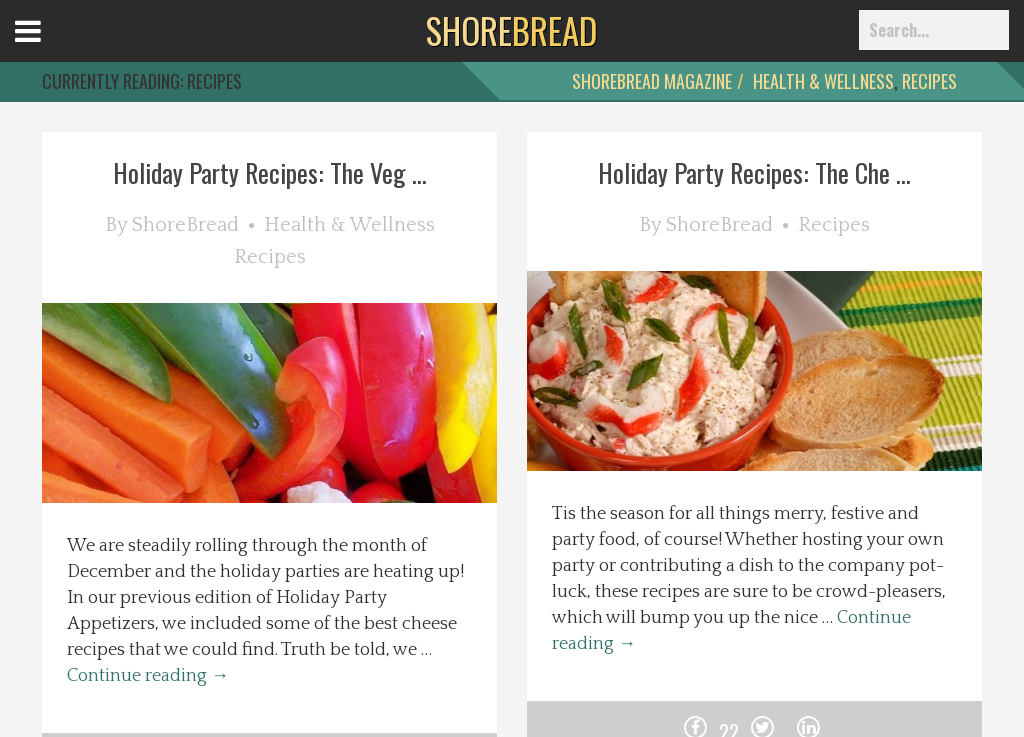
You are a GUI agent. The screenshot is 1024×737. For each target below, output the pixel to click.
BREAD (511, 30)
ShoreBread (185, 225)
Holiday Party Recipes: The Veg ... (270, 172)
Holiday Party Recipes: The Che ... (754, 172)
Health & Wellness (823, 81)
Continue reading (148, 676)
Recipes (929, 81)
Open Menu (52, 49)
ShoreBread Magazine (652, 81)
